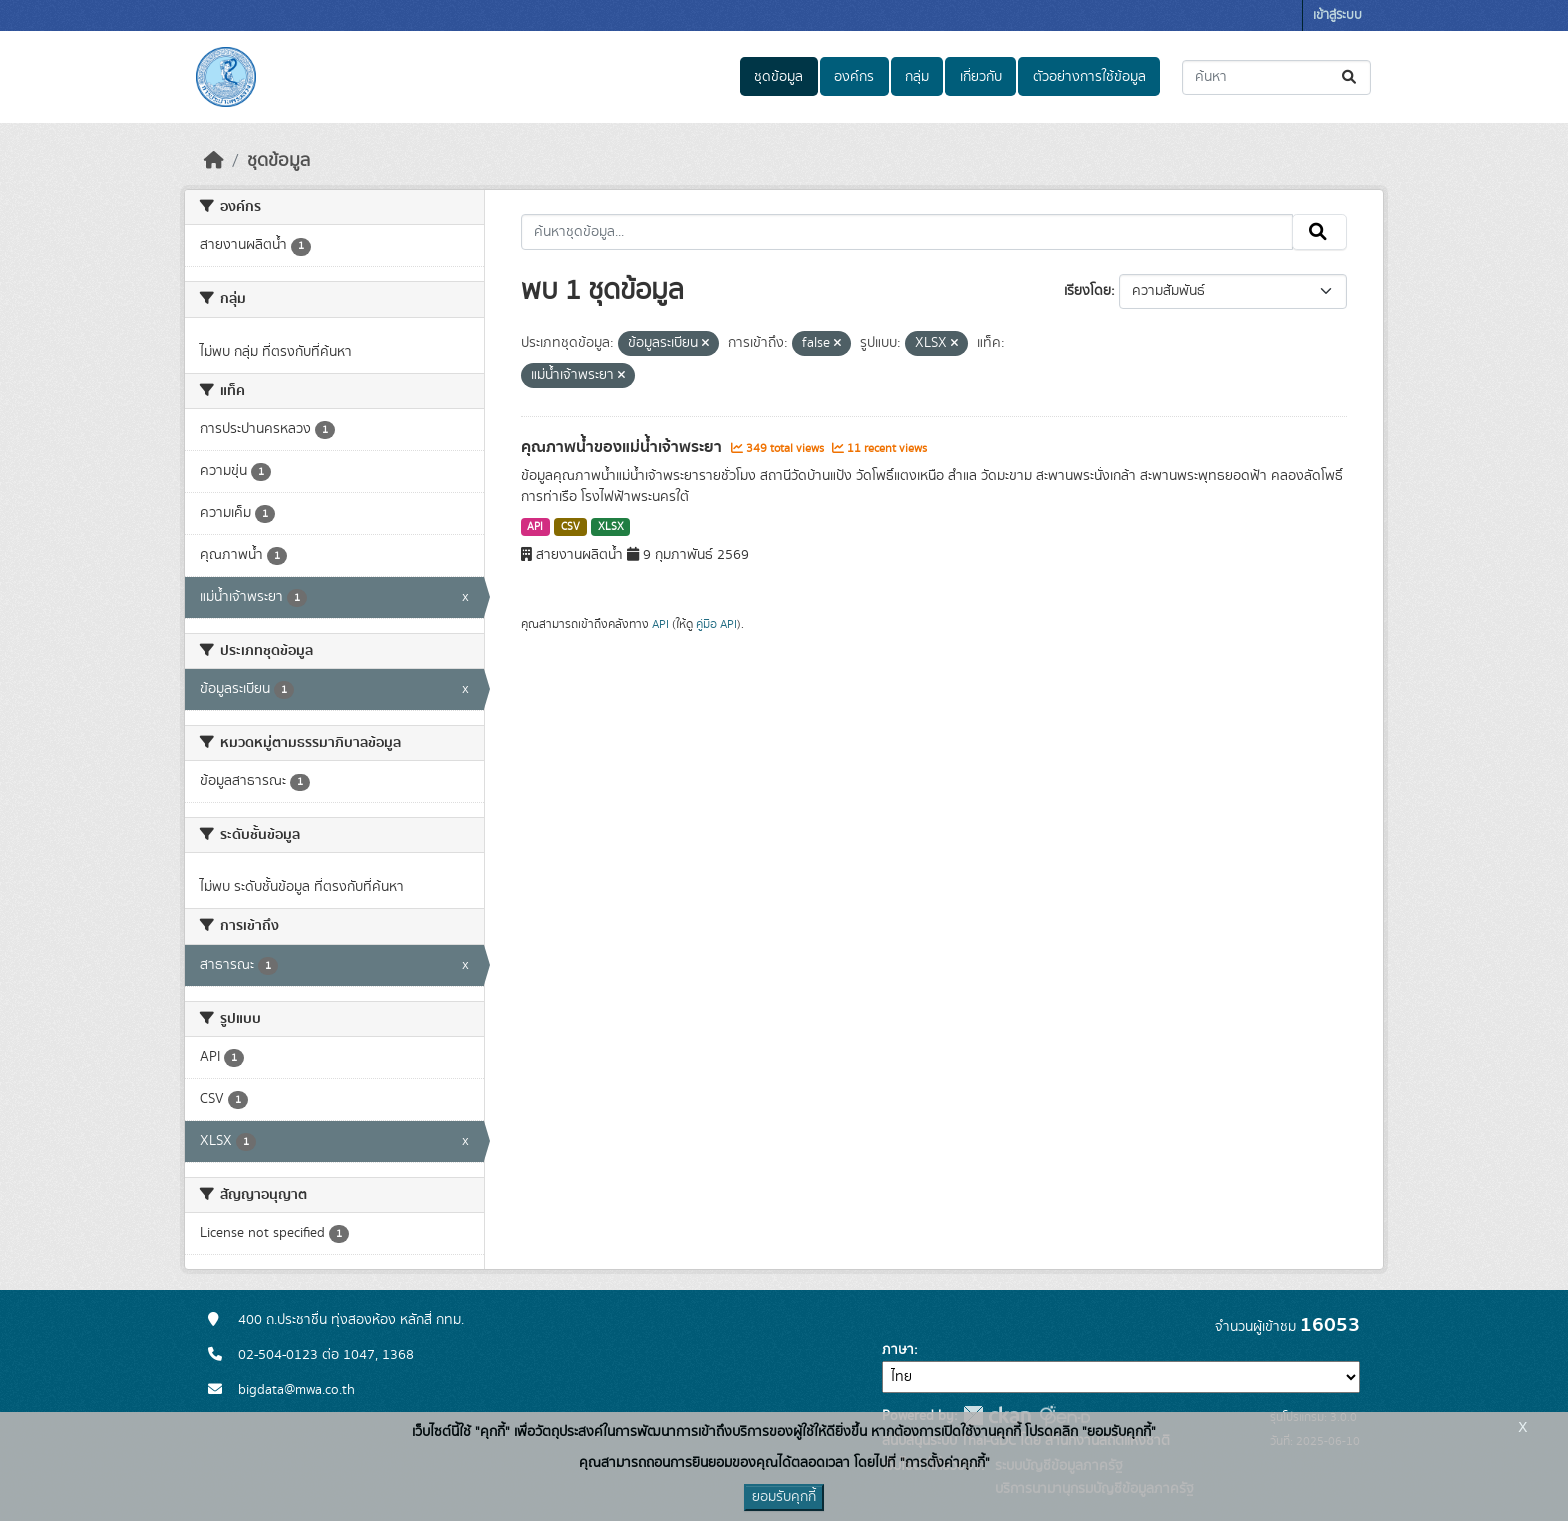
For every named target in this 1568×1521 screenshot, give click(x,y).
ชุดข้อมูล (778, 77)
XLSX (611, 527)
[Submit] (1350, 77)
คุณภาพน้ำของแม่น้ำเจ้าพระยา (623, 447)
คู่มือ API (716, 624)
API (535, 527)
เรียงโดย (1087, 291)
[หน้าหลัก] (214, 161)
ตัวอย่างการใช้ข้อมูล (1089, 77)
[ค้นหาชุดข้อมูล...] (1276, 77)
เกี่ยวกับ (981, 77)
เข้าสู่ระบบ (1337, 15)
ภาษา (898, 1350)
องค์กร (854, 77)
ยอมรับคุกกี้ (784, 1497)
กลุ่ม (917, 77)
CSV (570, 527)
